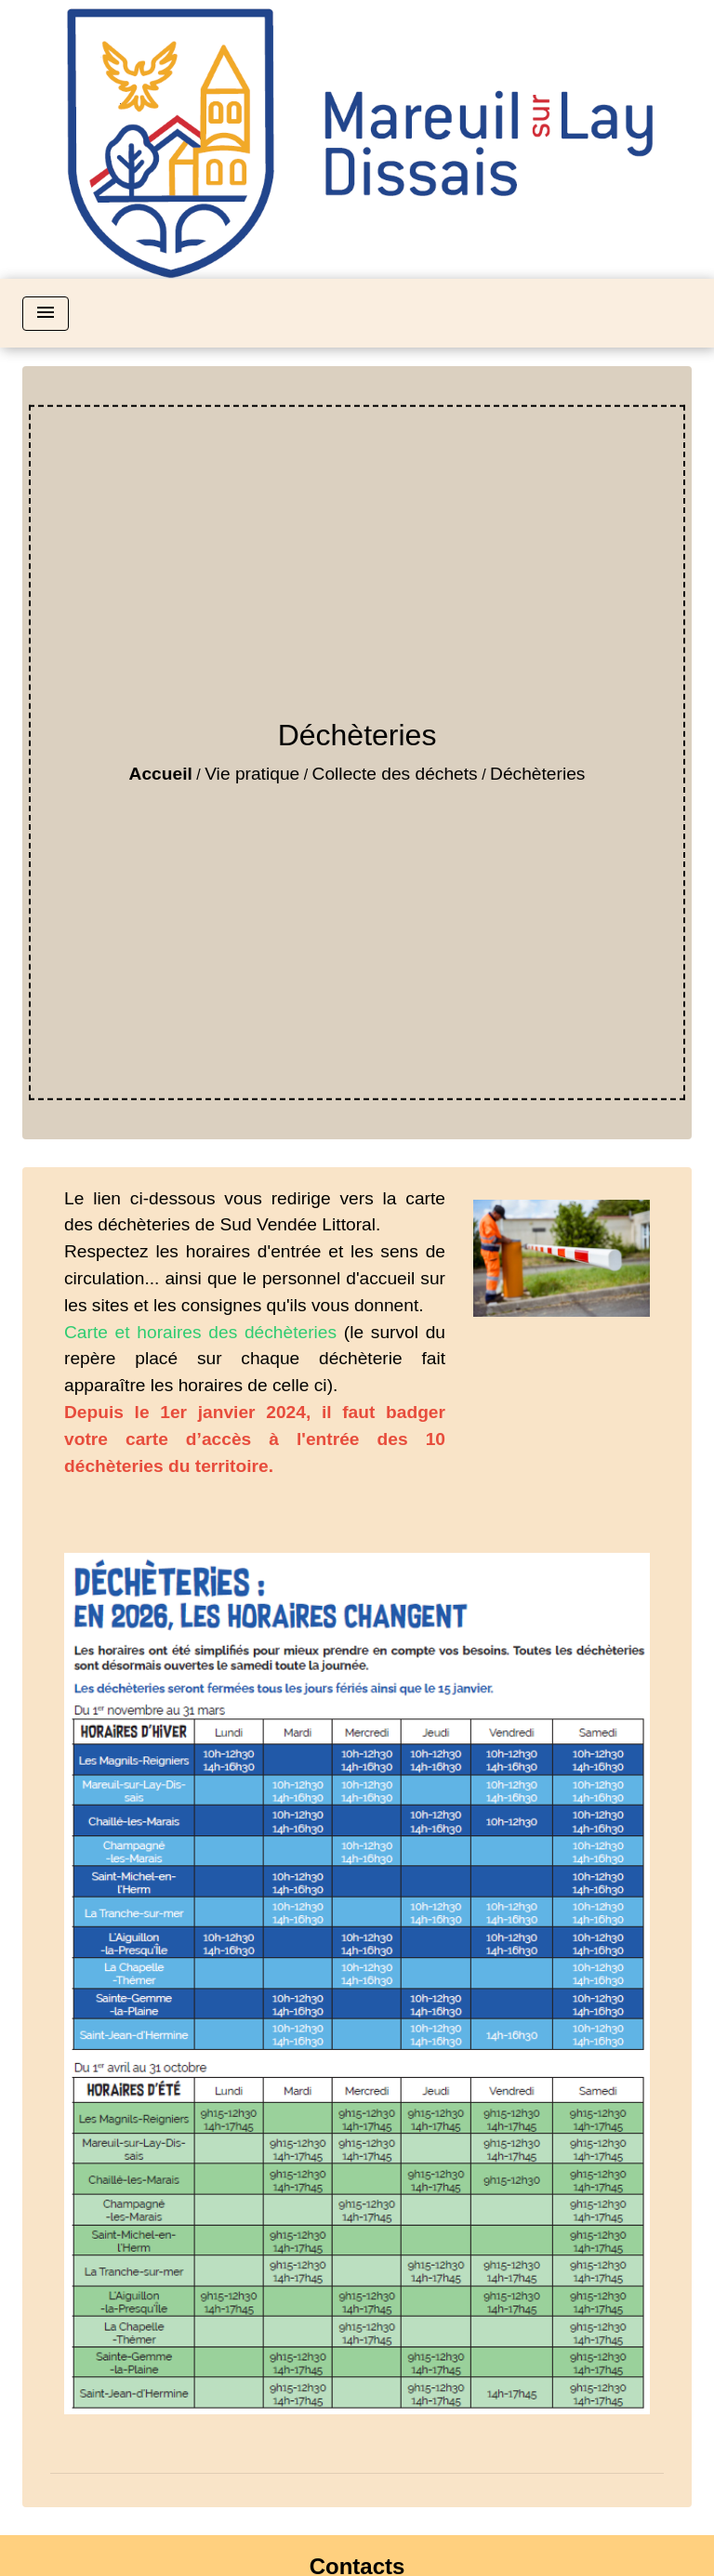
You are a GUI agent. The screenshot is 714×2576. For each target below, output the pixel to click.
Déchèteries (537, 773)
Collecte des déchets (395, 773)
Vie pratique (252, 773)
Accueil (160, 773)
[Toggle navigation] (45, 313)
